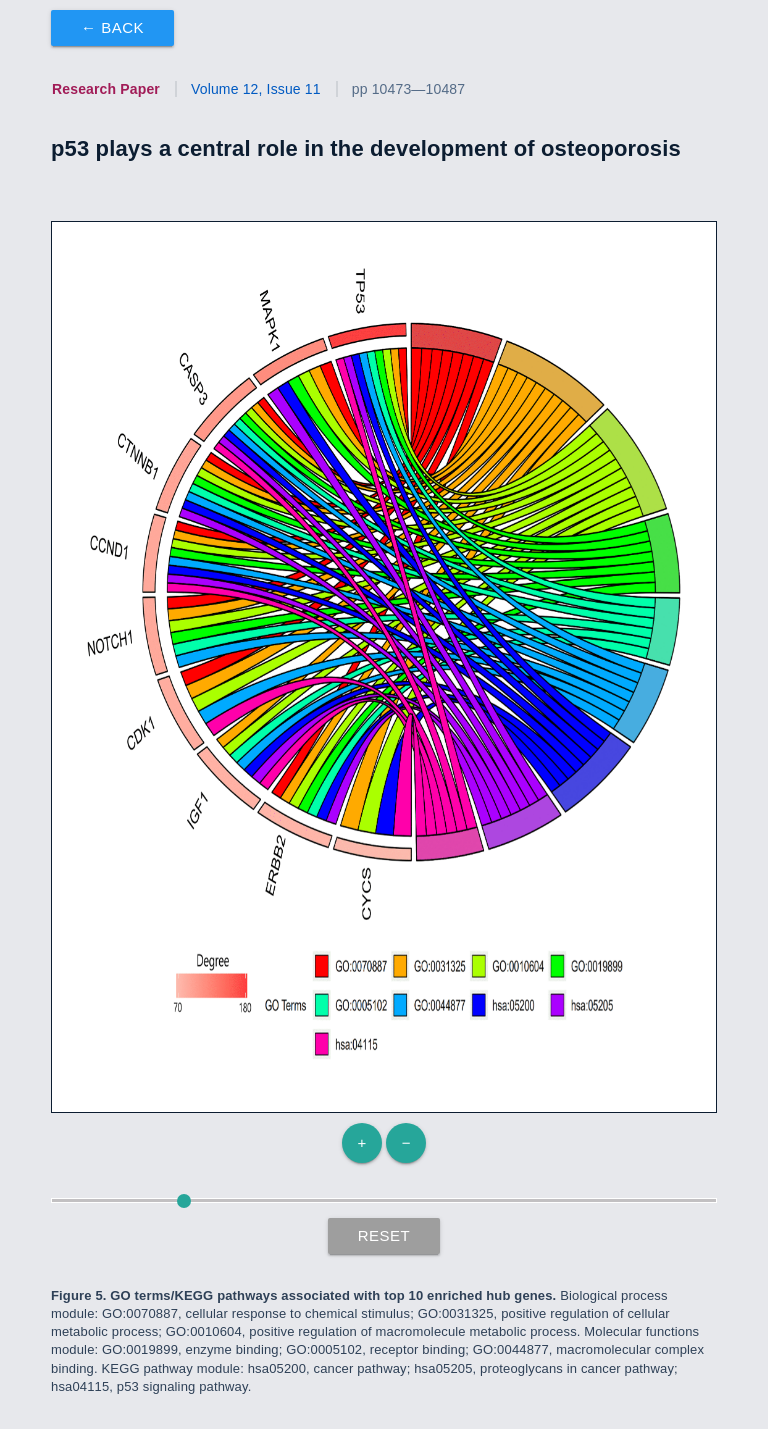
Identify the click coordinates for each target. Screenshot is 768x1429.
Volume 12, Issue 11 (256, 89)
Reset (384, 1235)
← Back (112, 27)
